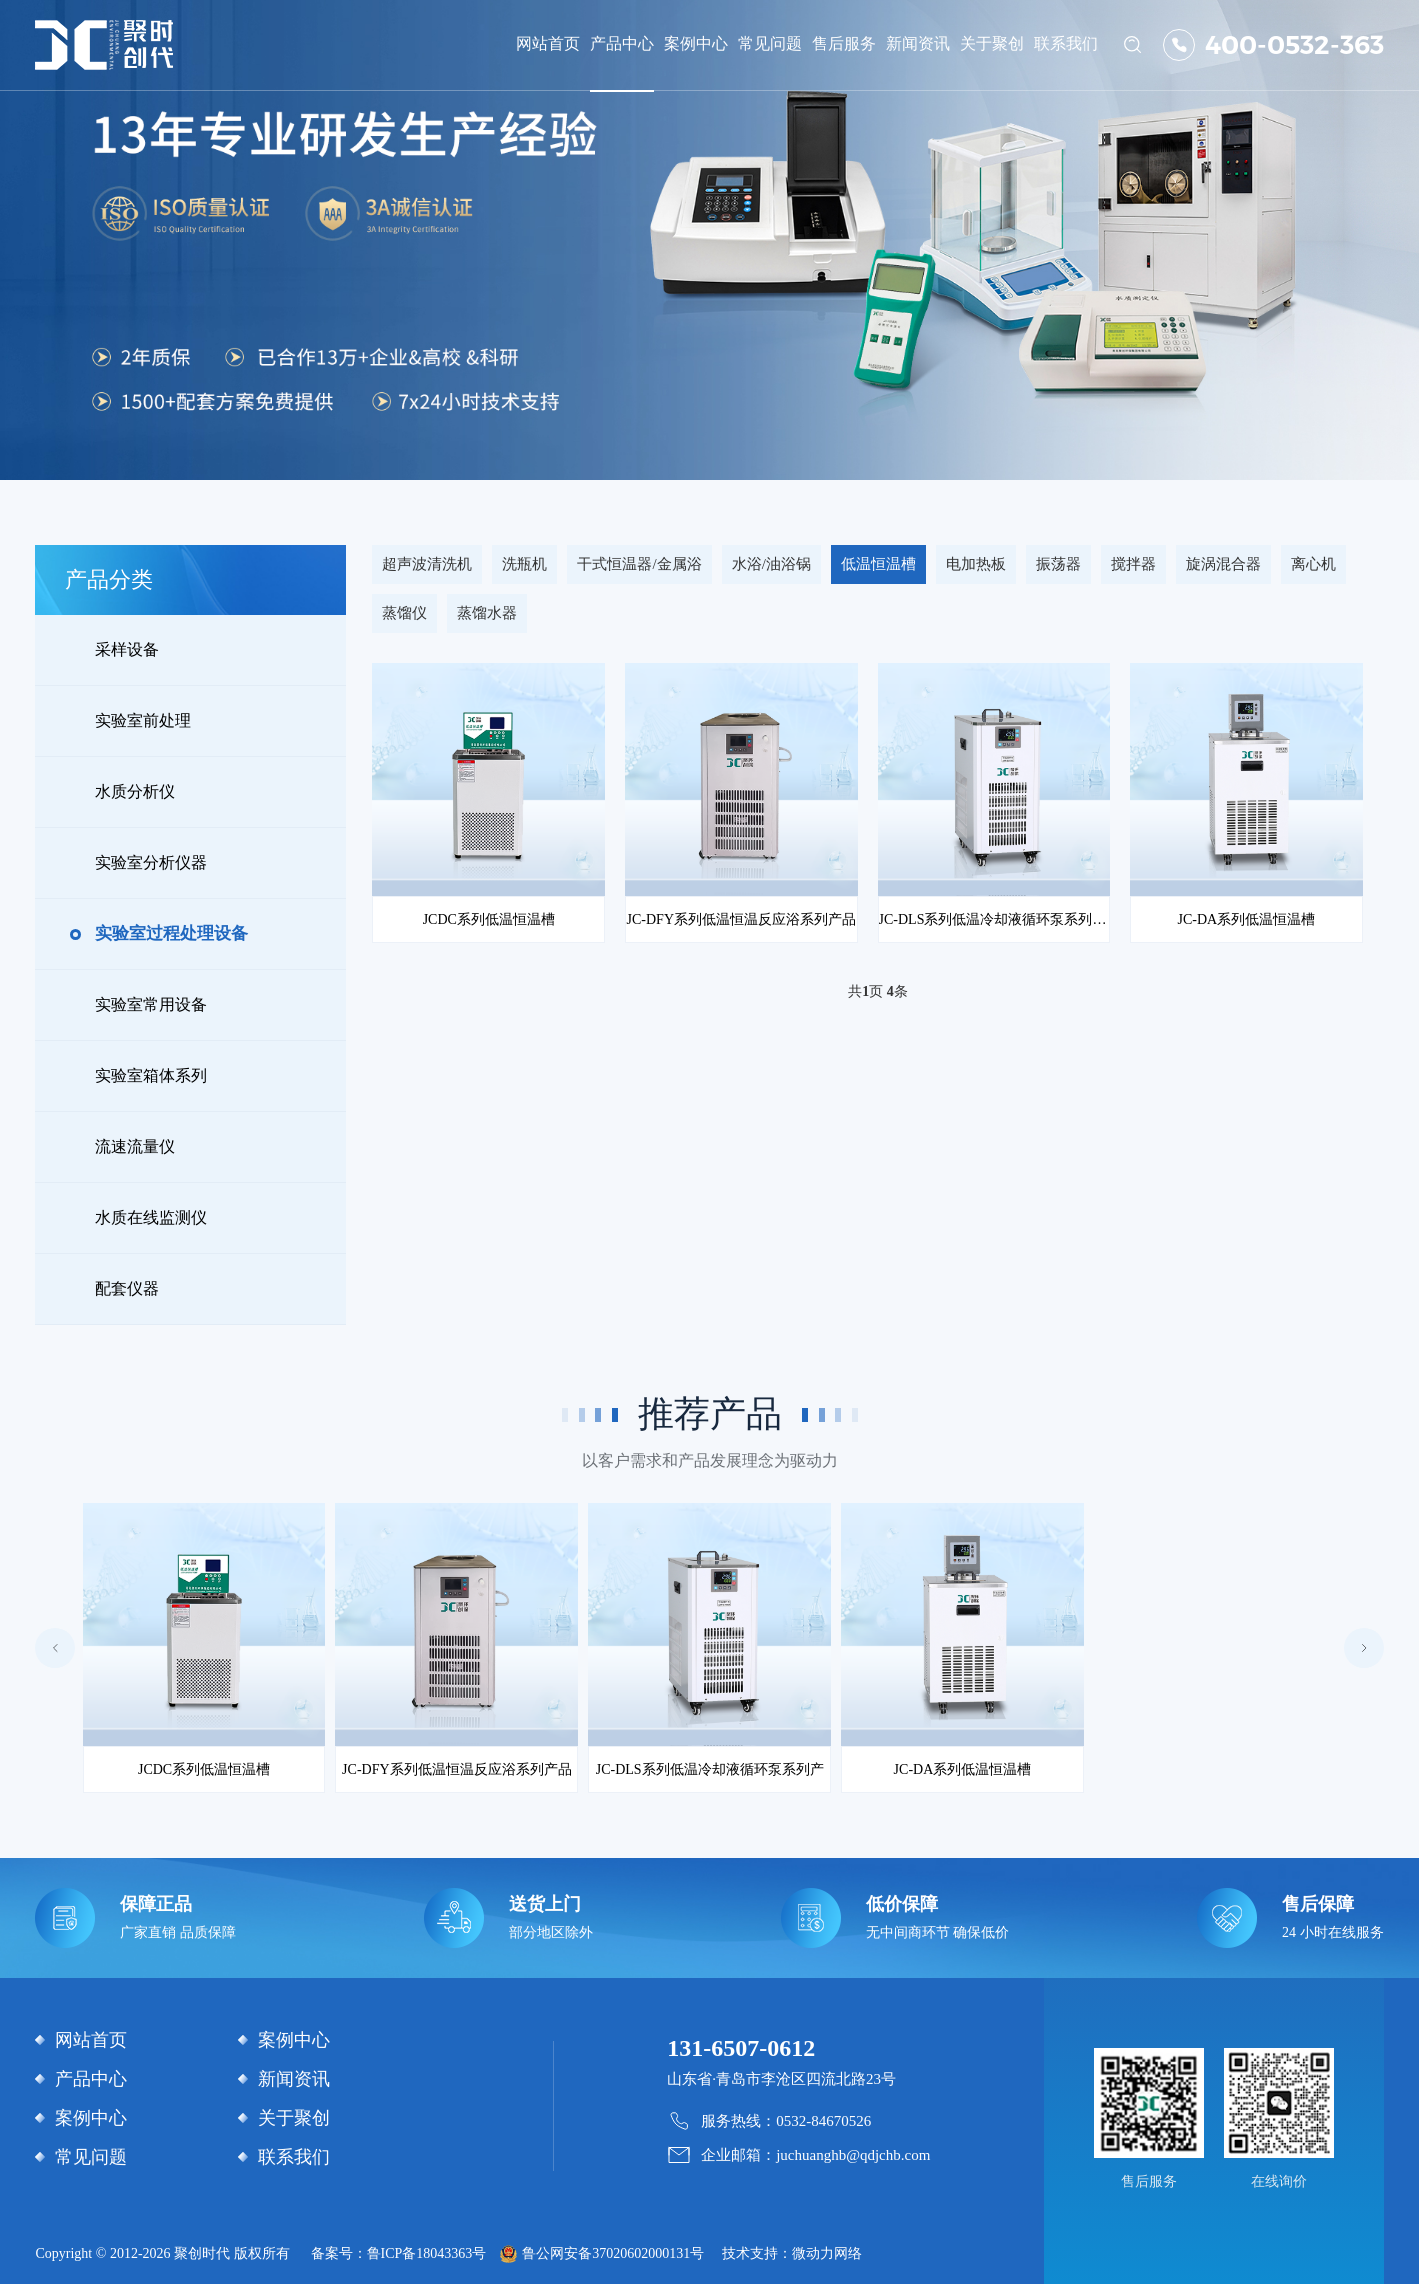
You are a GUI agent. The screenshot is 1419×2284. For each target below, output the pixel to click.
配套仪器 (127, 1288)
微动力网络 (827, 2253)
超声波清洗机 (427, 564)
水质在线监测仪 (151, 1217)
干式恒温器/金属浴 (639, 564)
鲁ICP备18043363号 (427, 2253)
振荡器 (1058, 564)
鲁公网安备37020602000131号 (613, 2253)
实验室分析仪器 (151, 862)
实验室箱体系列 (151, 1075)
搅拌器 (1133, 564)
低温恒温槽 (878, 564)
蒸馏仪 (404, 613)
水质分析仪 (135, 791)
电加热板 (976, 564)
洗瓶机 (524, 564)
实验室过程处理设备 (171, 933)
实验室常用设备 (151, 1004)
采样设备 (127, 649)
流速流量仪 (135, 1146)
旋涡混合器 (1223, 564)
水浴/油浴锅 (771, 564)
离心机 (1313, 564)
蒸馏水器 (487, 613)
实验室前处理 (143, 720)
